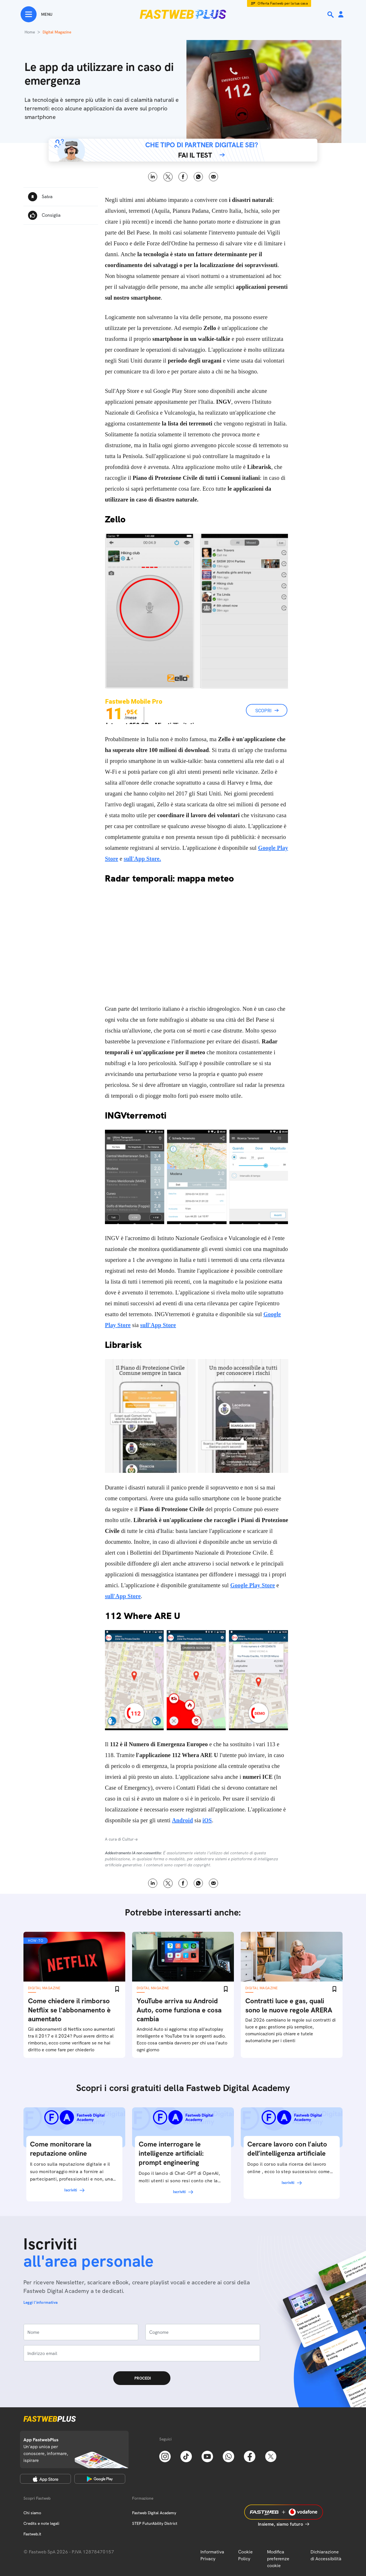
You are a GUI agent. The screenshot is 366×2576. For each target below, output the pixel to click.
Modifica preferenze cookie (278, 2559)
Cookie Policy (245, 2555)
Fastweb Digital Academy (154, 2512)
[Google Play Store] (99, 2479)
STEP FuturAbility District (154, 2523)
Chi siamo (32, 2512)
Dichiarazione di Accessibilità (326, 2555)
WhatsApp (198, 177)
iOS (207, 1820)
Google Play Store (252, 1585)
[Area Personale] (340, 15)
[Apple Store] (45, 2479)
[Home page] (183, 14)
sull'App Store (158, 1325)
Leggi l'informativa (40, 2302)
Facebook (183, 177)
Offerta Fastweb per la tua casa (283, 3)
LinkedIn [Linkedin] (153, 177)
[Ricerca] (331, 14)
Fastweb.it (32, 2534)
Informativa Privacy (212, 2555)
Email (213, 177)
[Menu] (36, 14)
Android (182, 1820)
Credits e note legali (41, 2523)
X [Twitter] (168, 177)
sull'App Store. (142, 859)
